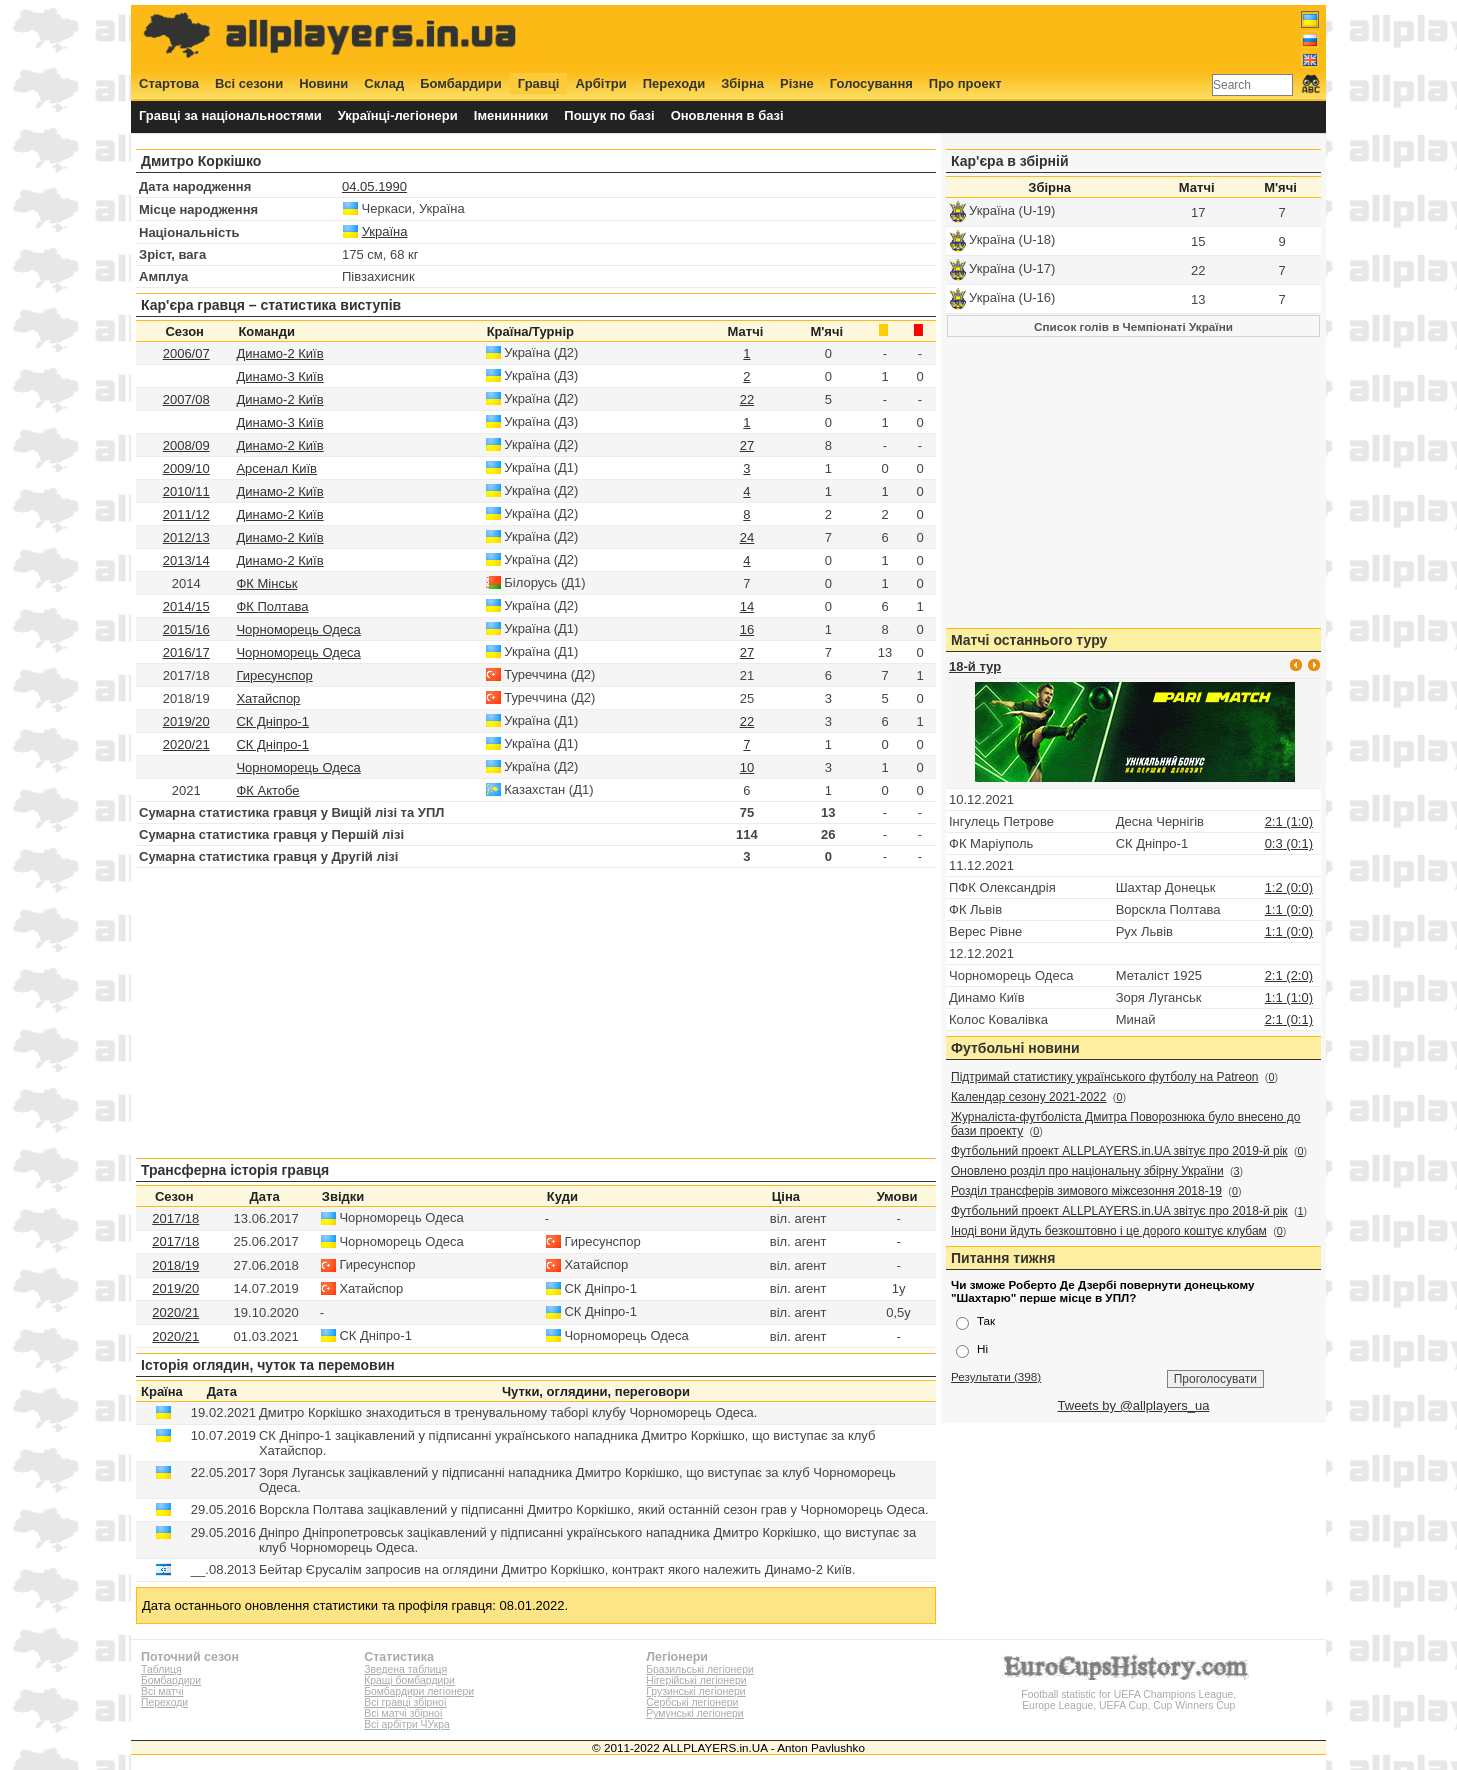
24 (747, 537)
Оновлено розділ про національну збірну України (1087, 1171)
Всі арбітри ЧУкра (407, 1724)
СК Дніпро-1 (272, 721)
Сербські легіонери (692, 1702)
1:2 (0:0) (1289, 887)
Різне (797, 83)
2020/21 (186, 744)
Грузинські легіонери (695, 1691)
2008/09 (186, 445)
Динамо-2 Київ (279, 353)
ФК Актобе (267, 790)
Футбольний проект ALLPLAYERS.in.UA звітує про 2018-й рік (1119, 1211)
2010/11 (186, 491)
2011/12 (186, 514)
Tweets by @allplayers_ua (1134, 1405)
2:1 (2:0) (1289, 975)
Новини (323, 83)
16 (747, 629)
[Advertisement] (956, 37)
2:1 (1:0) (1289, 821)
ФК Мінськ (266, 583)
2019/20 (186, 721)
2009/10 (186, 468)
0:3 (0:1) (1289, 843)
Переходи (674, 83)
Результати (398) (996, 1376)
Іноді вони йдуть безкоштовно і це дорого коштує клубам (1109, 1231)
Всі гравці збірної (405, 1702)
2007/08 (186, 399)
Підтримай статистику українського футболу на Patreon (1105, 1077)
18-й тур (975, 666)
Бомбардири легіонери (419, 1691)
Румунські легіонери (694, 1713)
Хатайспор (268, 698)
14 (747, 606)
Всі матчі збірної (403, 1713)
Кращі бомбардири (409, 1680)
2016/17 (186, 652)
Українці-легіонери (398, 115)
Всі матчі (162, 1691)
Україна (385, 231)
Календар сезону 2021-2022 (1028, 1097)
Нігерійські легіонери (696, 1680)
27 (747, 445)
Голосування (871, 83)
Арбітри (600, 83)
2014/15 (186, 606)
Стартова (169, 83)
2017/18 (175, 1218)
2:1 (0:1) (1289, 1019)
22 (747, 399)
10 (747, 767)
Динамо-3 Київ (279, 376)
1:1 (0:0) (1289, 909)
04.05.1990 (374, 186)
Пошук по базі (609, 115)
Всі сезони (249, 83)
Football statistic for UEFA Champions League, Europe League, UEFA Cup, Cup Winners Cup (1129, 1694)
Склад (384, 83)
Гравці (539, 83)
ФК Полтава (272, 606)
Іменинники (511, 115)
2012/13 (186, 537)
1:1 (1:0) (1289, 997)
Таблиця (161, 1669)
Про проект (965, 83)
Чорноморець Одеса (298, 629)
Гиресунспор (274, 675)
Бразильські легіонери (699, 1669)
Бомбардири (461, 83)
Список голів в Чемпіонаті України (1133, 326)
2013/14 (186, 560)
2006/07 (186, 353)
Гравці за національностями (230, 115)
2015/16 (186, 629)
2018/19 (175, 1265)
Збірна (742, 83)
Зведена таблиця (405, 1669)
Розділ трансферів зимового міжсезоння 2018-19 (1086, 1191)
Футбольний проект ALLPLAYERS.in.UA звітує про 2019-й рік (1119, 1151)
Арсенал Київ (276, 468)
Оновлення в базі (727, 115)
